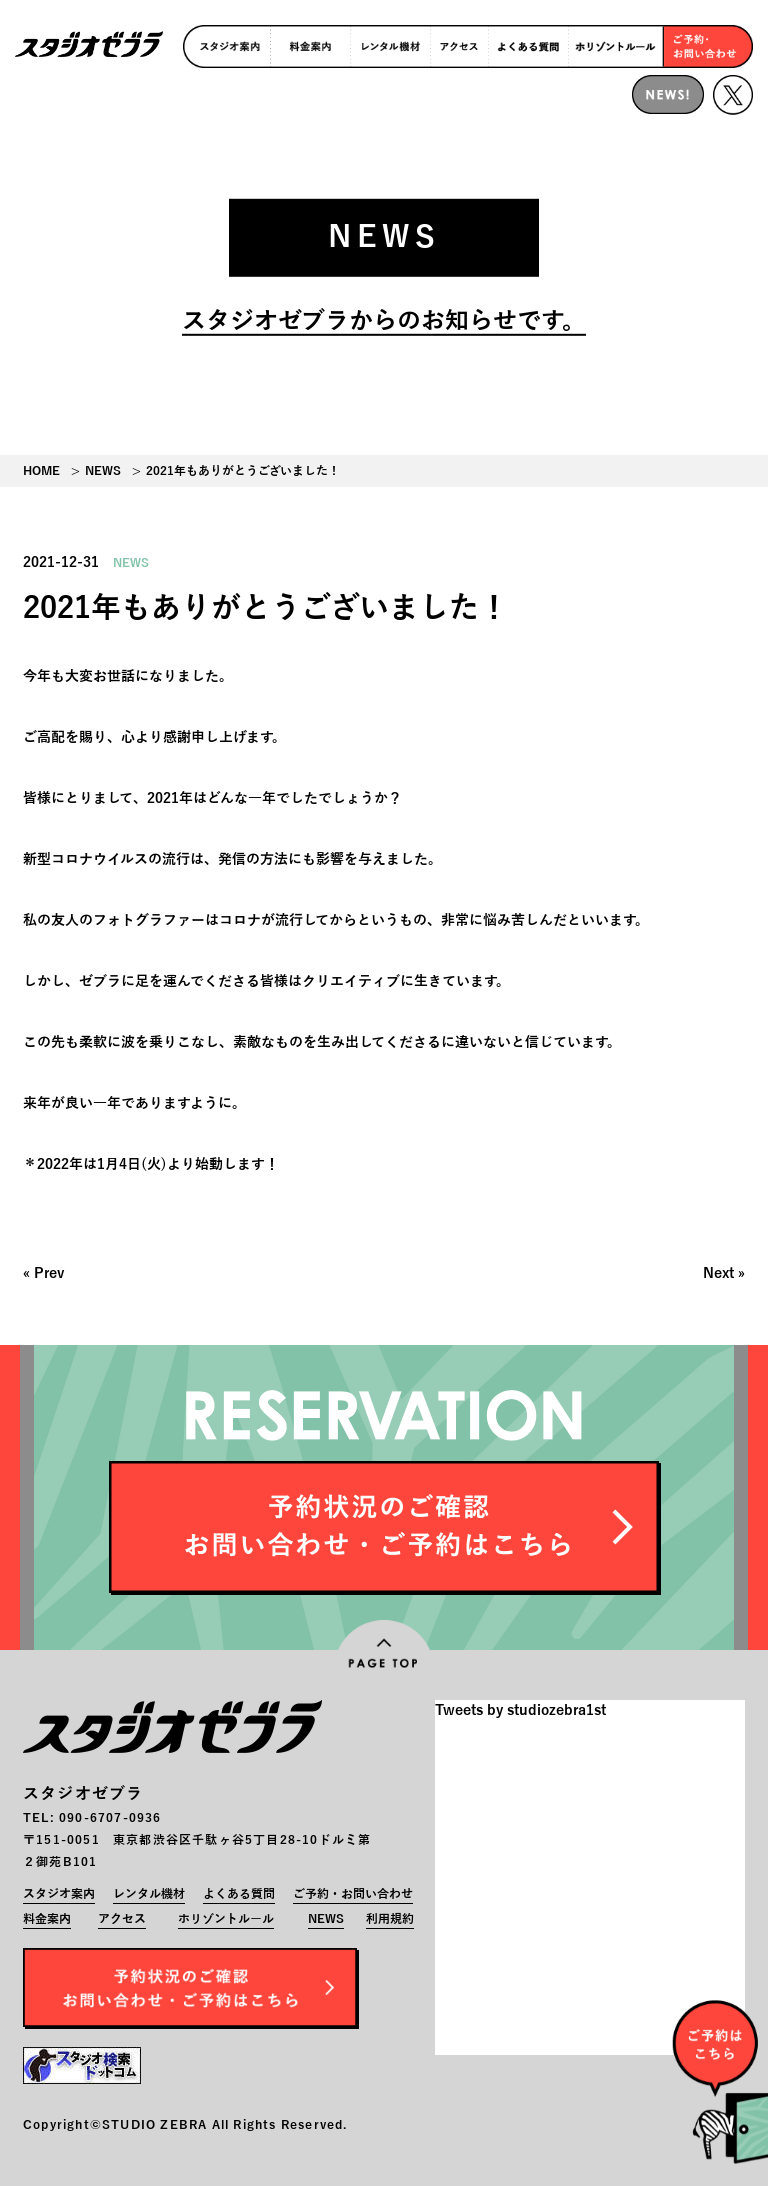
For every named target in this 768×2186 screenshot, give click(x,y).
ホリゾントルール (226, 1919)
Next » (724, 1273)
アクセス (122, 1919)
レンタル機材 (149, 1894)
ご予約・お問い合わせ (353, 1894)
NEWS (103, 471)
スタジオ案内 (59, 1894)
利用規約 (390, 1919)
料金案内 (47, 1919)
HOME (41, 471)
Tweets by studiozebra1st (520, 1710)
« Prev (43, 1273)
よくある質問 (239, 1894)
